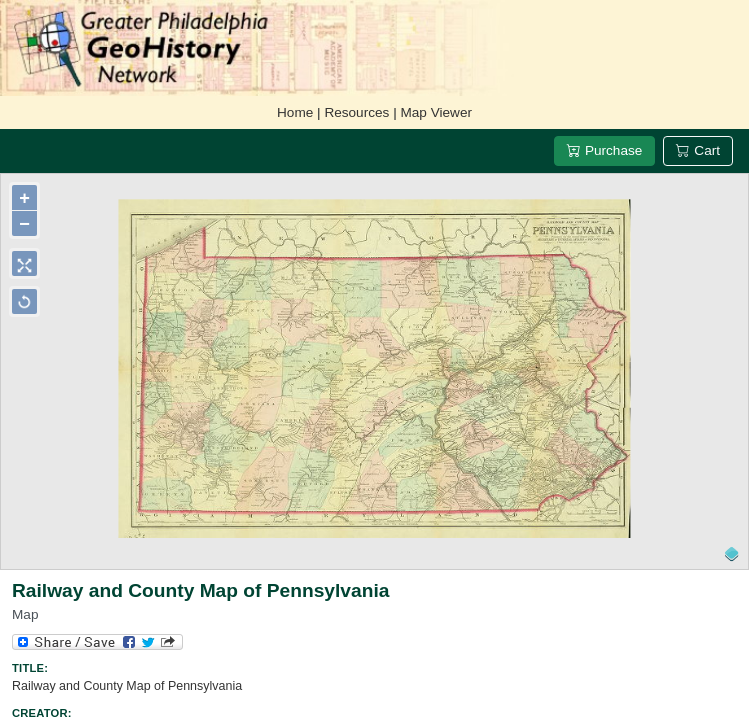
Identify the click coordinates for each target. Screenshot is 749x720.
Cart (698, 150)
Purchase (604, 150)
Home (295, 112)
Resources (356, 112)
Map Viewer (436, 112)
